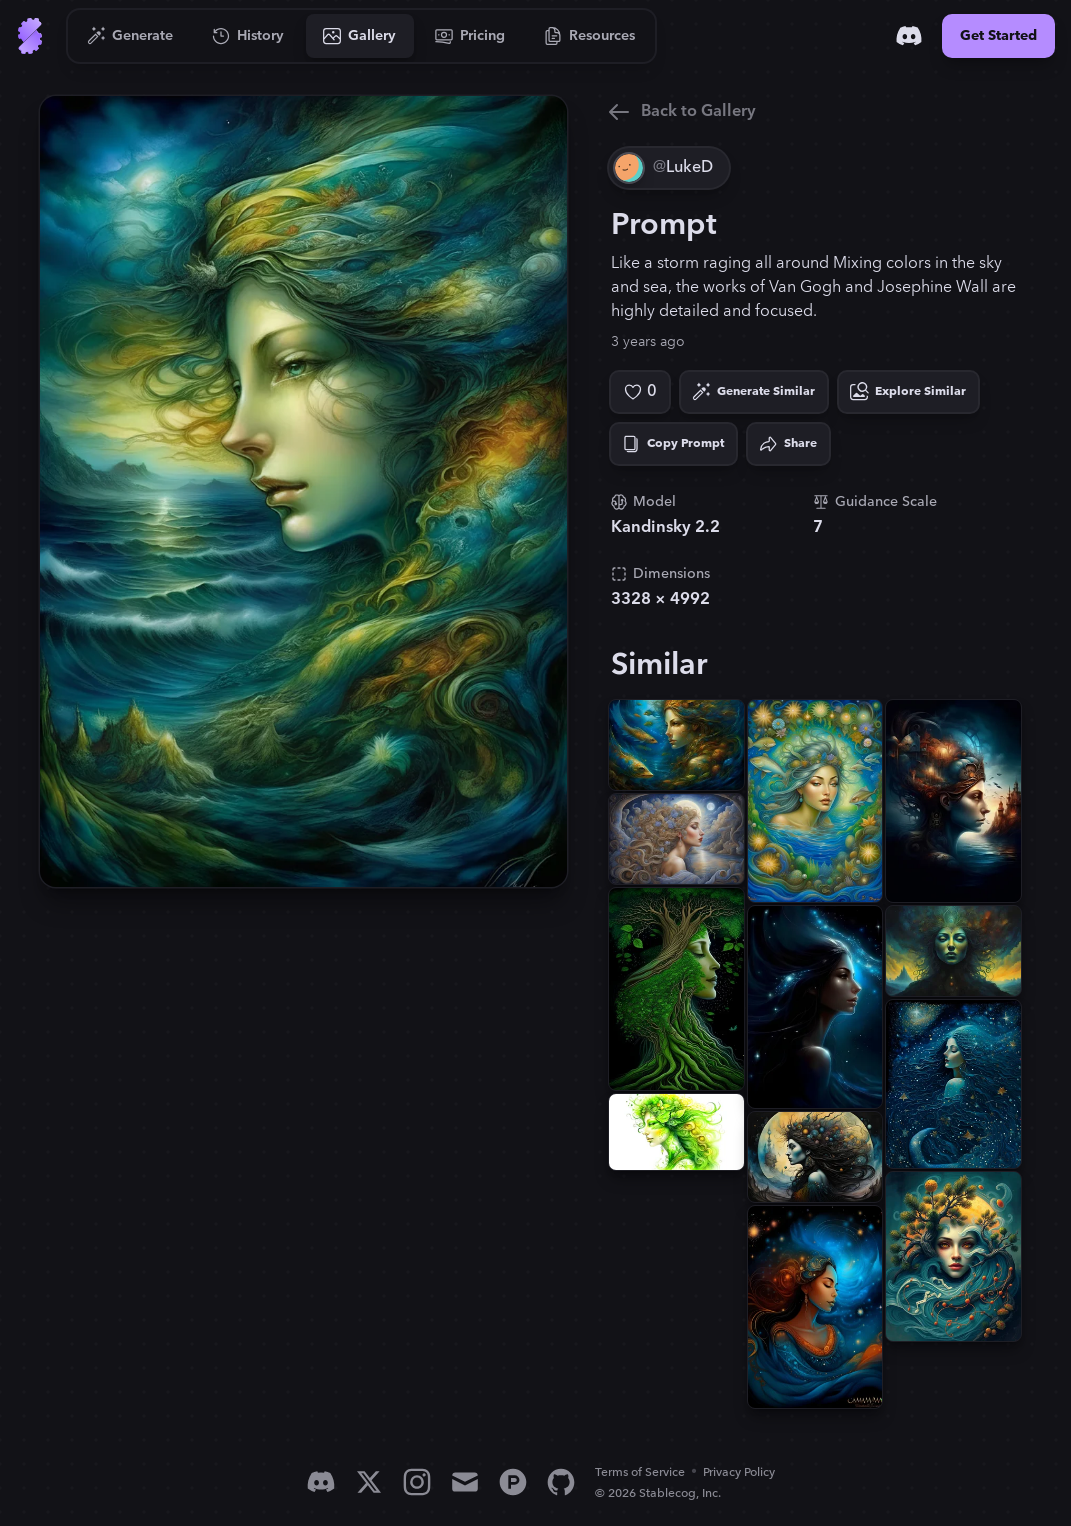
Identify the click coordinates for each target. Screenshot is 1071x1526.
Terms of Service (640, 1472)
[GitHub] (561, 1482)
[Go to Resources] (590, 36)
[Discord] (909, 36)
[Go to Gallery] (360, 36)
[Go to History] (248, 36)
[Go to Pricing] (470, 36)
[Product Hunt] (513, 1482)
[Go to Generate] (130, 36)
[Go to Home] (30, 36)
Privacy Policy (739, 1472)
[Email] (465, 1482)
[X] (369, 1482)
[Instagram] (417, 1482)
